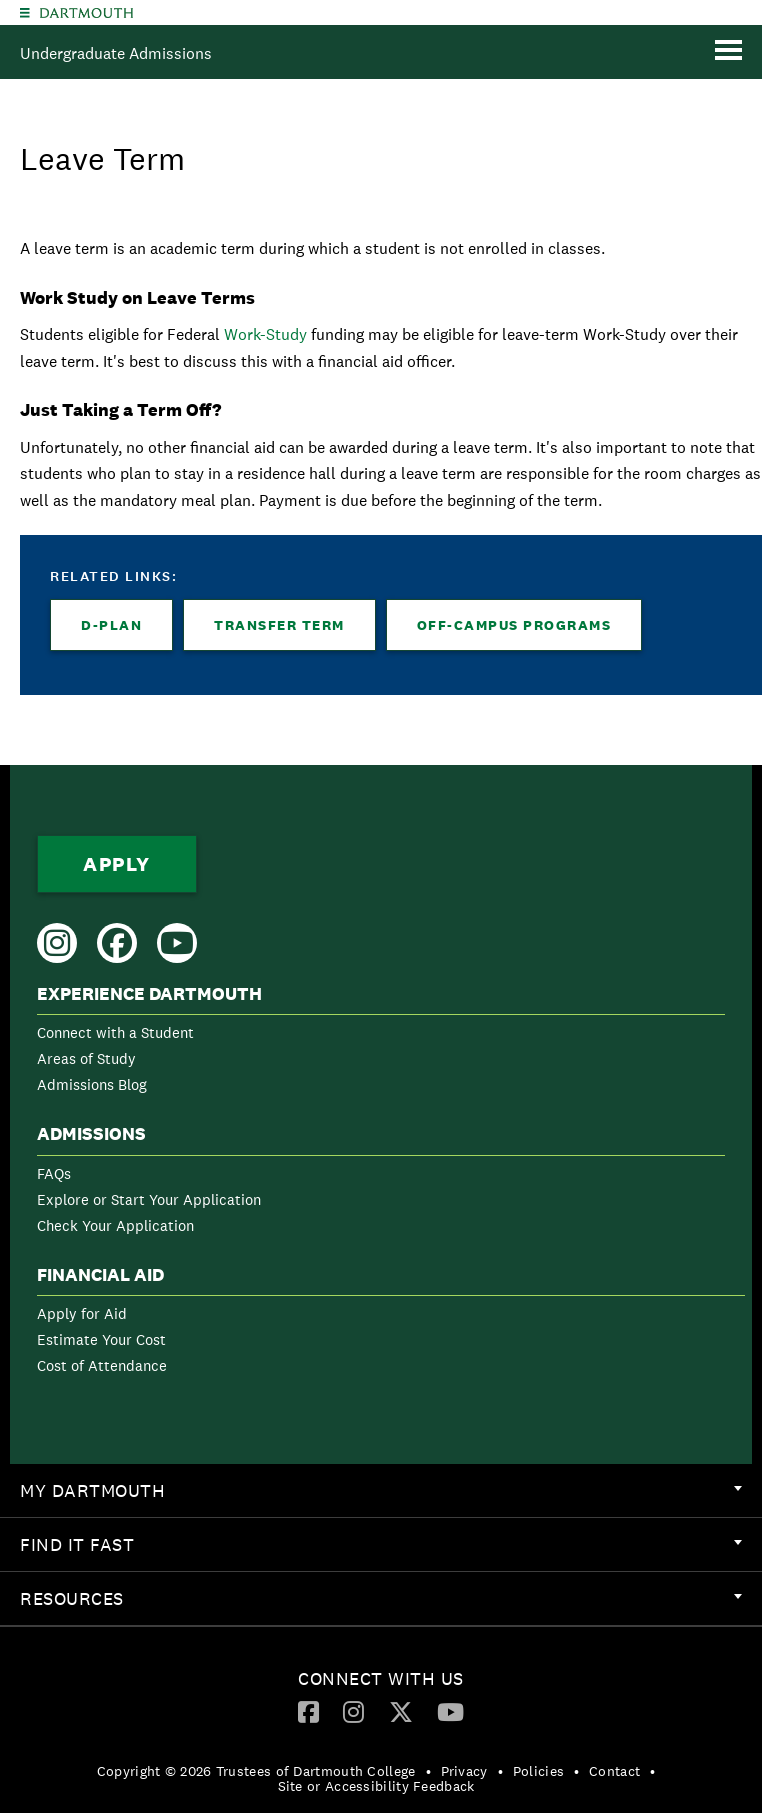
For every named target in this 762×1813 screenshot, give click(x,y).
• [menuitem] (428, 1771)
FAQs (54, 1173)
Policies (538, 1771)
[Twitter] (401, 1711)
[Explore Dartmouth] (25, 12)
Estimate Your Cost (101, 1339)
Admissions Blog (92, 1084)
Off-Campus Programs (514, 625)
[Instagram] (353, 1711)
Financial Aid (100, 1275)
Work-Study (265, 334)
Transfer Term (279, 625)
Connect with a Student (115, 1032)
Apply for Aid (82, 1313)
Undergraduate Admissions (116, 53)
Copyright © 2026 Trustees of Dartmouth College (256, 1771)
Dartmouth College (86, 13)
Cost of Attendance (102, 1365)
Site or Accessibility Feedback (376, 1786)
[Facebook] (308, 1711)
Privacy (464, 1771)
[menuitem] (381, 1043)
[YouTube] (450, 1711)
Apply (117, 864)
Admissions (91, 1134)
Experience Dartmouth (149, 994)
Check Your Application (115, 1225)
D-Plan (111, 625)
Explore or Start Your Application (149, 1199)
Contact (614, 1771)
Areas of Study (86, 1058)
